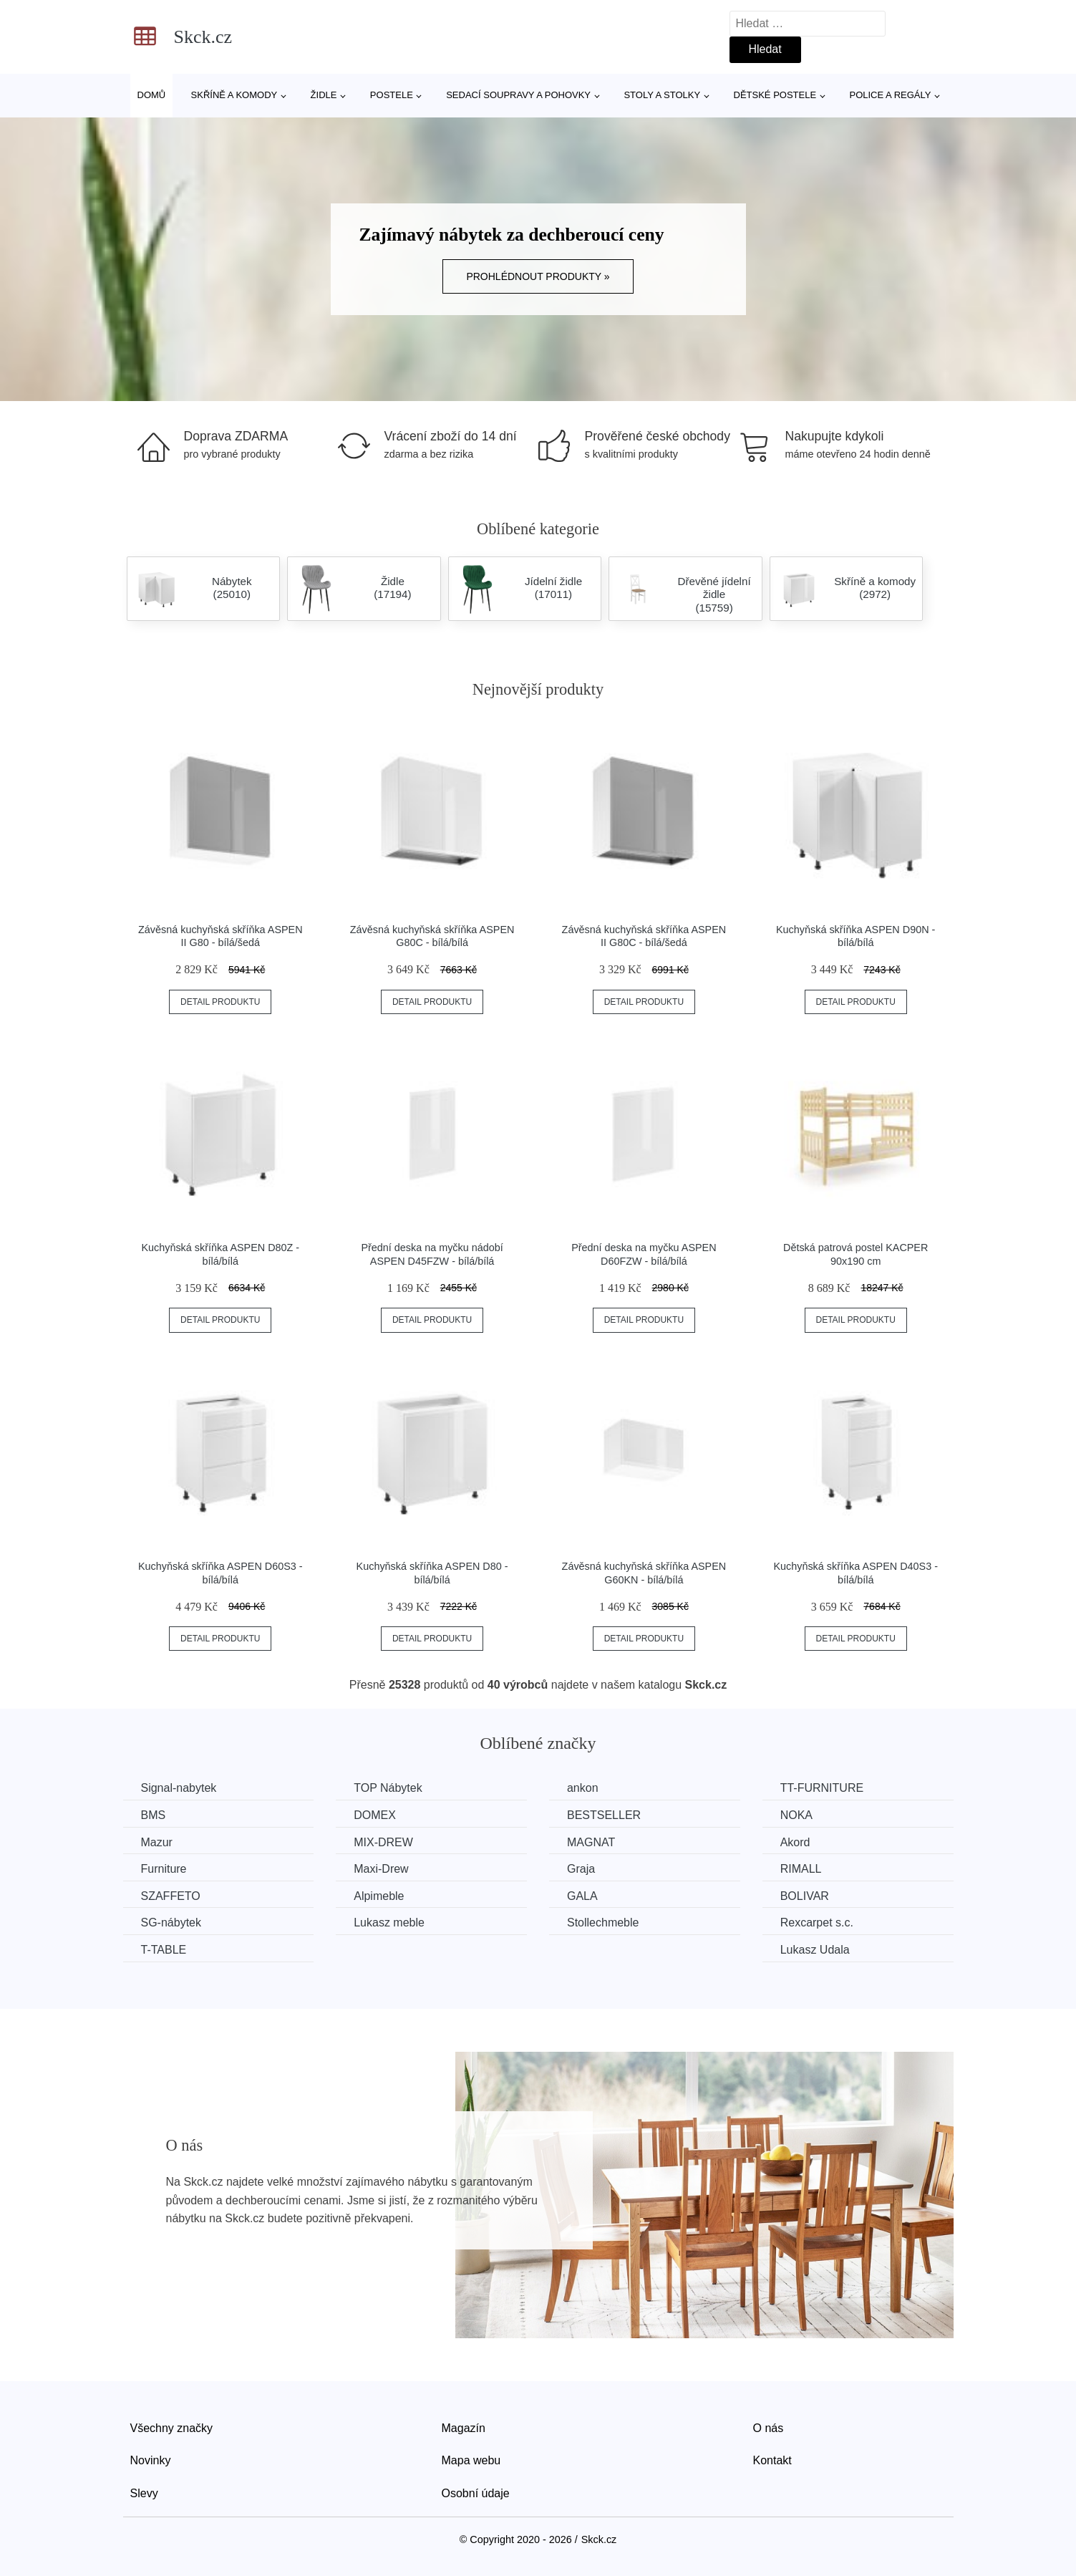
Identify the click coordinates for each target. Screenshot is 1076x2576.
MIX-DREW (383, 1842)
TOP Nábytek (388, 1788)
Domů (151, 95)
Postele (391, 95)
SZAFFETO (170, 1896)
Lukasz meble (389, 1922)
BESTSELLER (604, 1815)
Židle (324, 95)
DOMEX (375, 1815)
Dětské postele (775, 95)
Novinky (150, 2460)
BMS (153, 1815)
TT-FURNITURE (821, 1788)
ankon (582, 1788)
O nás (768, 2428)
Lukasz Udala (815, 1950)
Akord (795, 1842)
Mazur (157, 1842)
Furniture (164, 1869)
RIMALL (801, 1869)
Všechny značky (171, 2428)
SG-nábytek (171, 1922)
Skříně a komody (234, 95)
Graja (581, 1869)
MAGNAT (591, 1842)
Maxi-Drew (381, 1869)
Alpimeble (379, 1896)
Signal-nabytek (179, 1788)
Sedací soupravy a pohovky (518, 95)
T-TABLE (164, 1950)
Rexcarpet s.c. (816, 1922)
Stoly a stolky (662, 95)
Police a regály (890, 95)
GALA (582, 1896)
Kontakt (772, 2460)
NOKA (796, 1815)
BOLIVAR (804, 1896)
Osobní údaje (476, 2493)
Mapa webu (471, 2460)
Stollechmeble (603, 1922)
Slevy (144, 2493)
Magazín (463, 2428)
